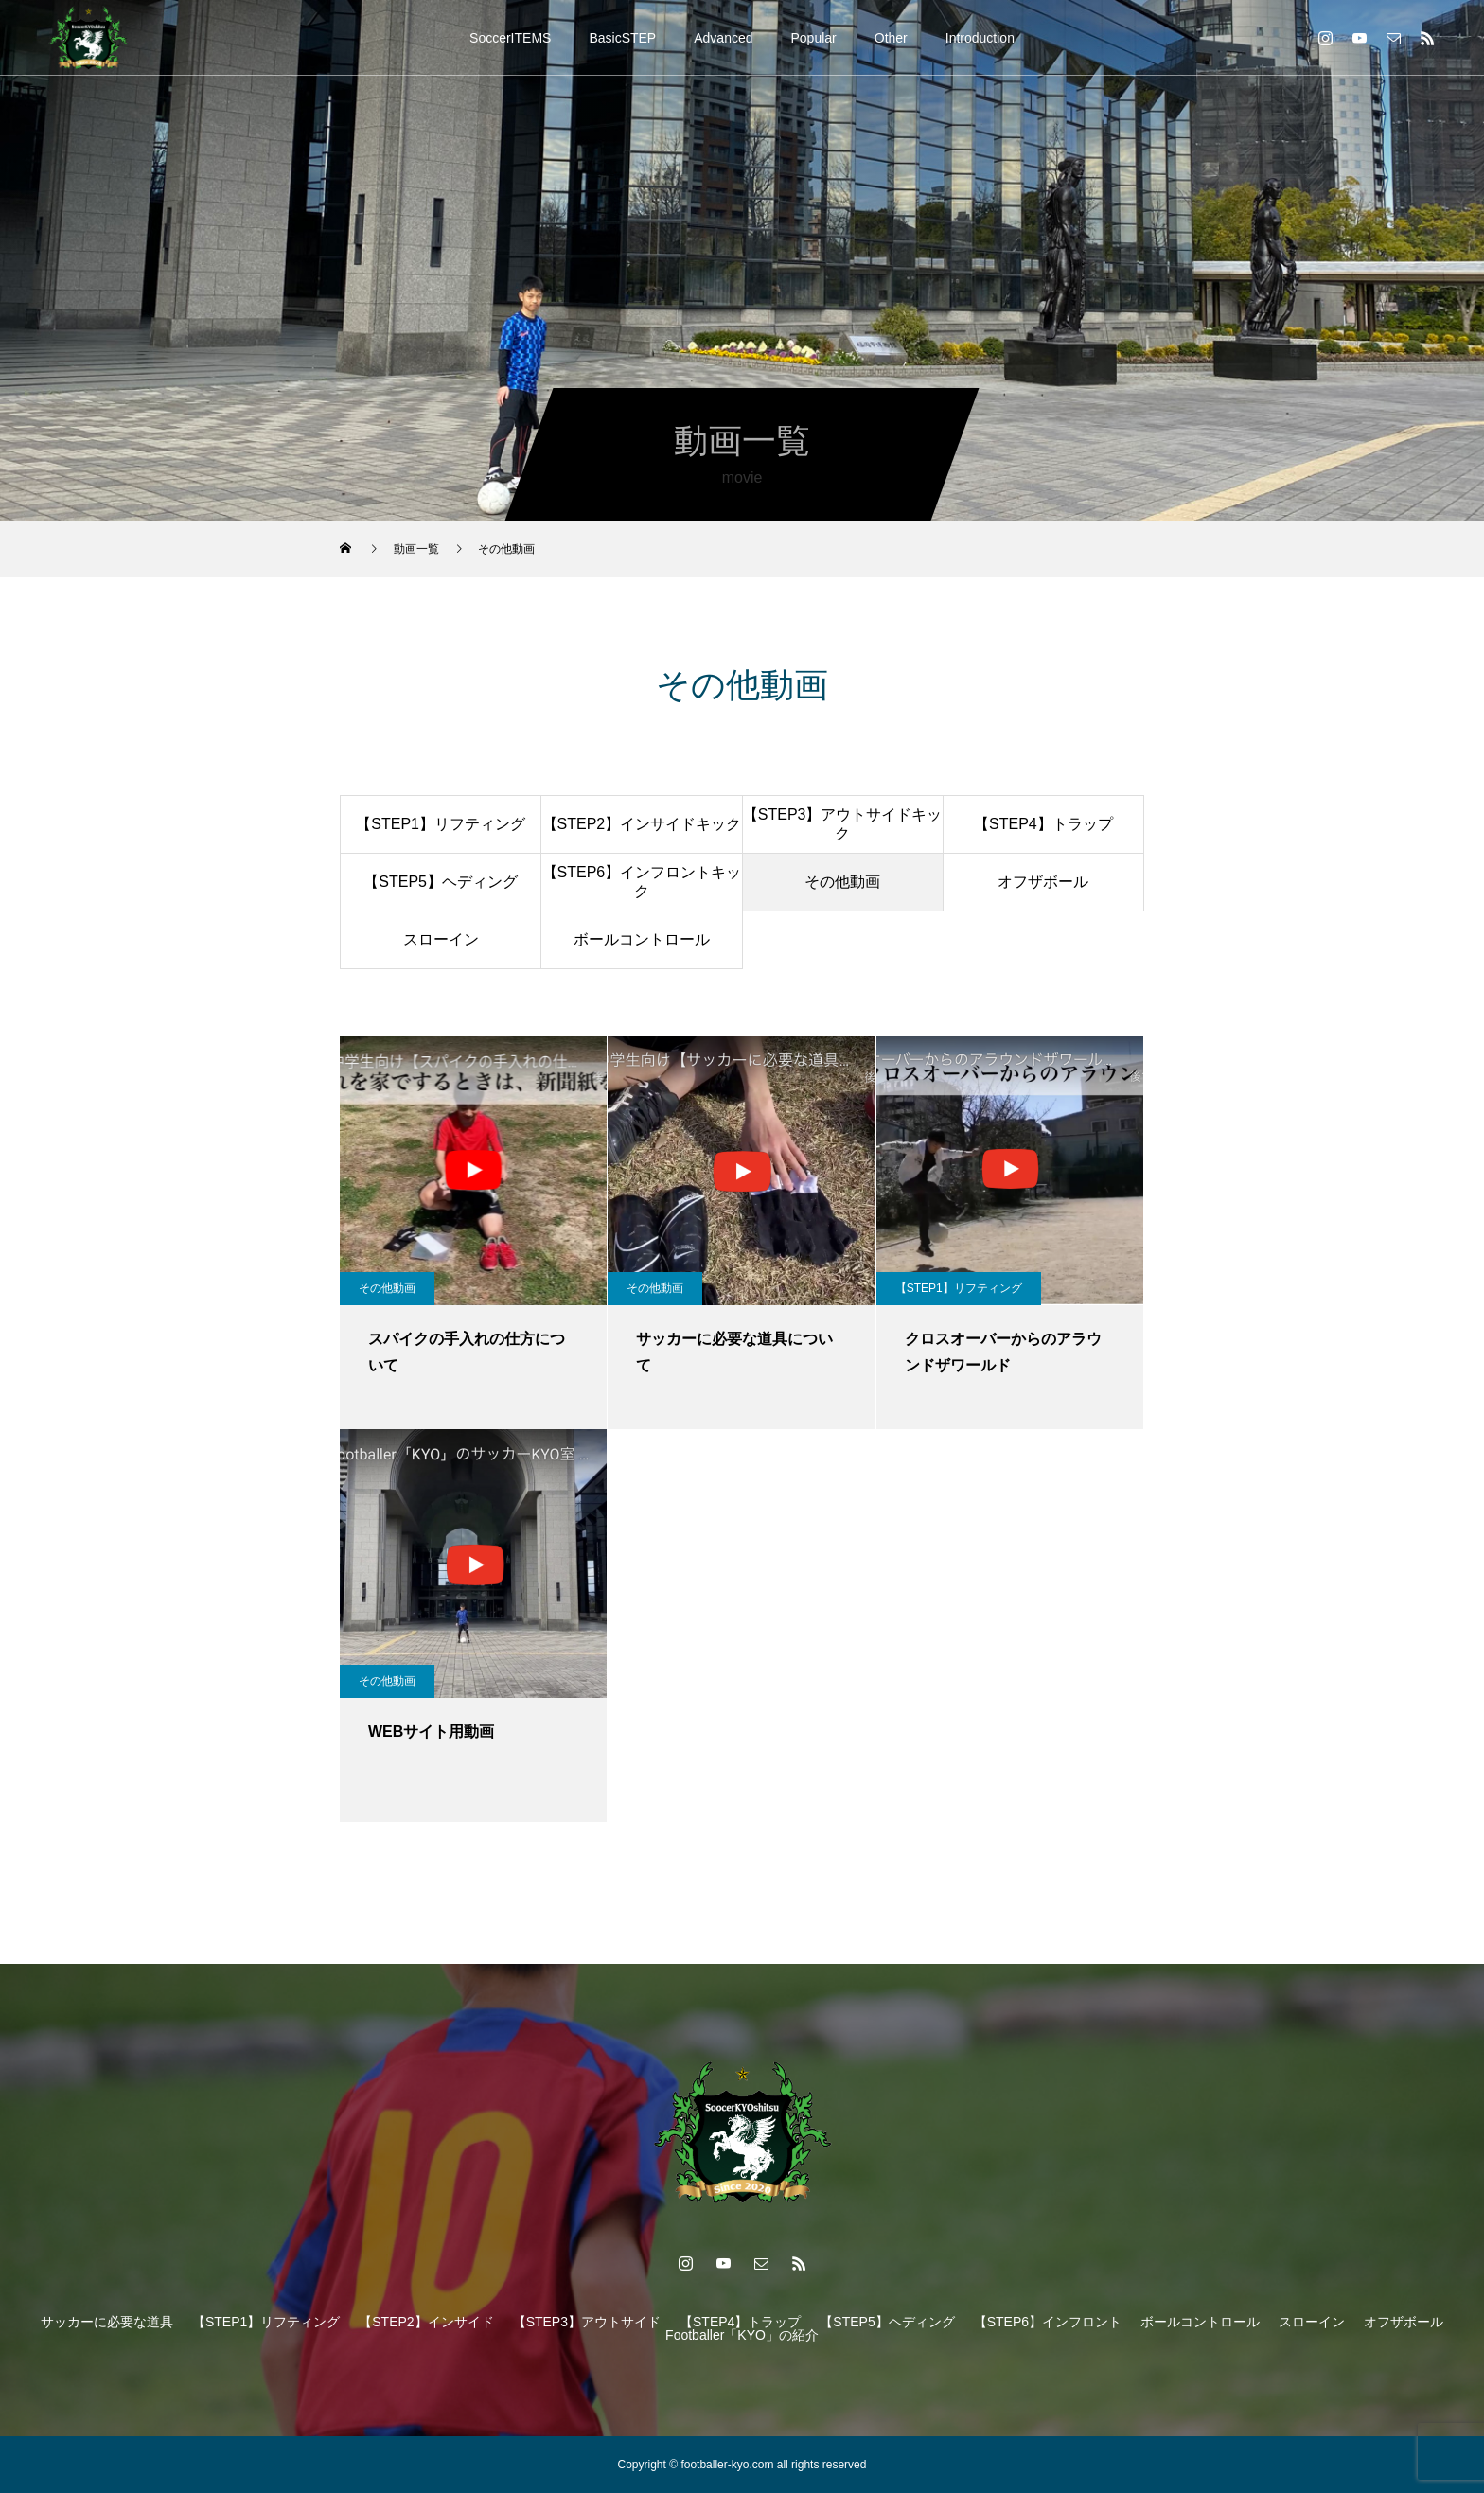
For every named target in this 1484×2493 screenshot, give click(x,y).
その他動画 (842, 882)
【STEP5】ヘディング (440, 882)
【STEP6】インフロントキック (642, 881)
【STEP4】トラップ (1043, 824)
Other (891, 37)
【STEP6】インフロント (1048, 2321)
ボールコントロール (642, 939)
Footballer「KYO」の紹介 (742, 2335)
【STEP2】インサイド (426, 2321)
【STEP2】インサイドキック (642, 824)
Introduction (980, 37)
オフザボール (1043, 882)
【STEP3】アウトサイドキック (843, 823)
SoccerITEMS (510, 37)
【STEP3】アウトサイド (587, 2321)
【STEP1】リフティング (440, 824)
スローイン (441, 939)
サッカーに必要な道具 (107, 2321)
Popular (814, 37)
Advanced (723, 37)
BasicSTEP (622, 37)
